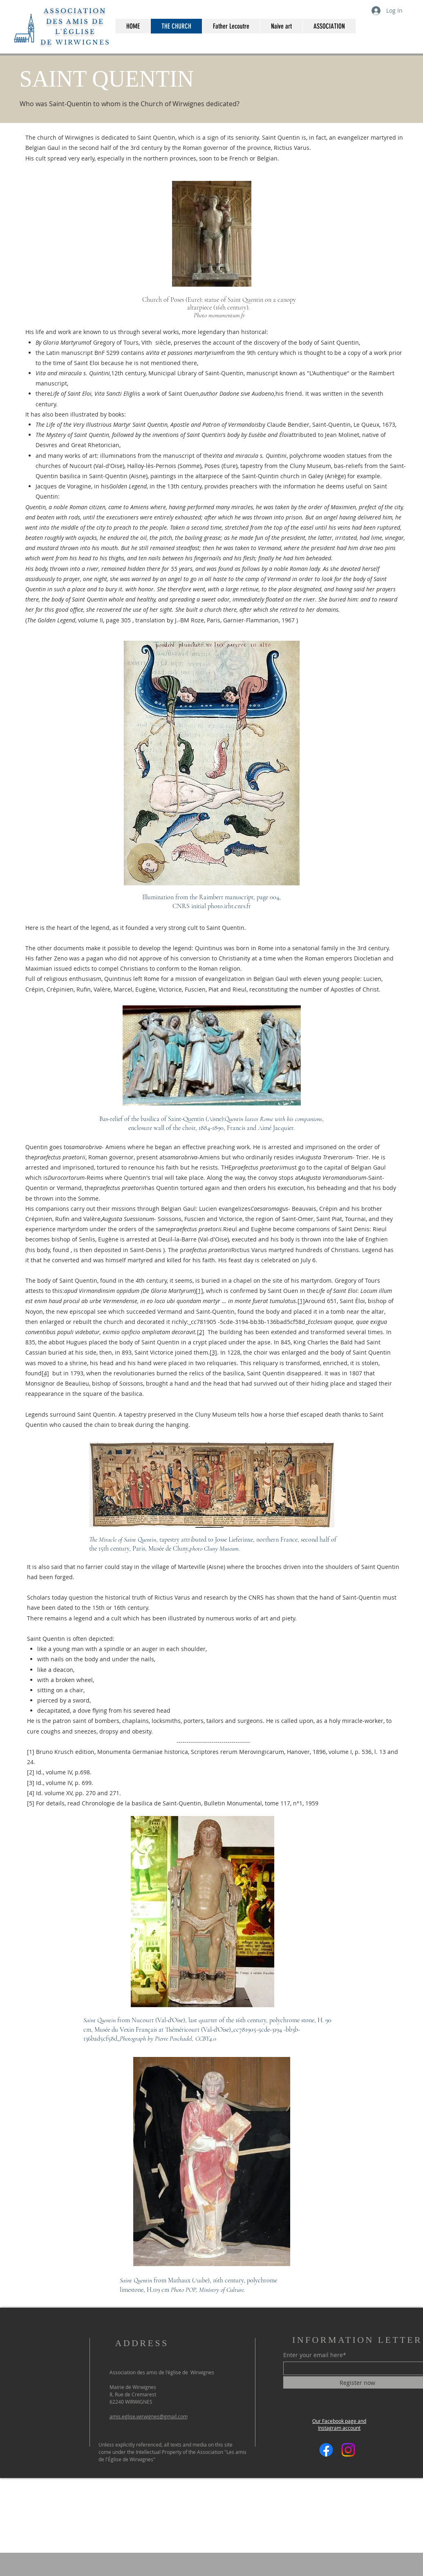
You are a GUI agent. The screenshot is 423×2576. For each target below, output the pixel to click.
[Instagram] (348, 2450)
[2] (200, 1332)
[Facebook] (326, 2450)
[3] (213, 1352)
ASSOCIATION (75, 11)
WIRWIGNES (81, 42)
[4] (45, 1373)
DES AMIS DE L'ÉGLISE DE (72, 32)
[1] (301, 1301)
